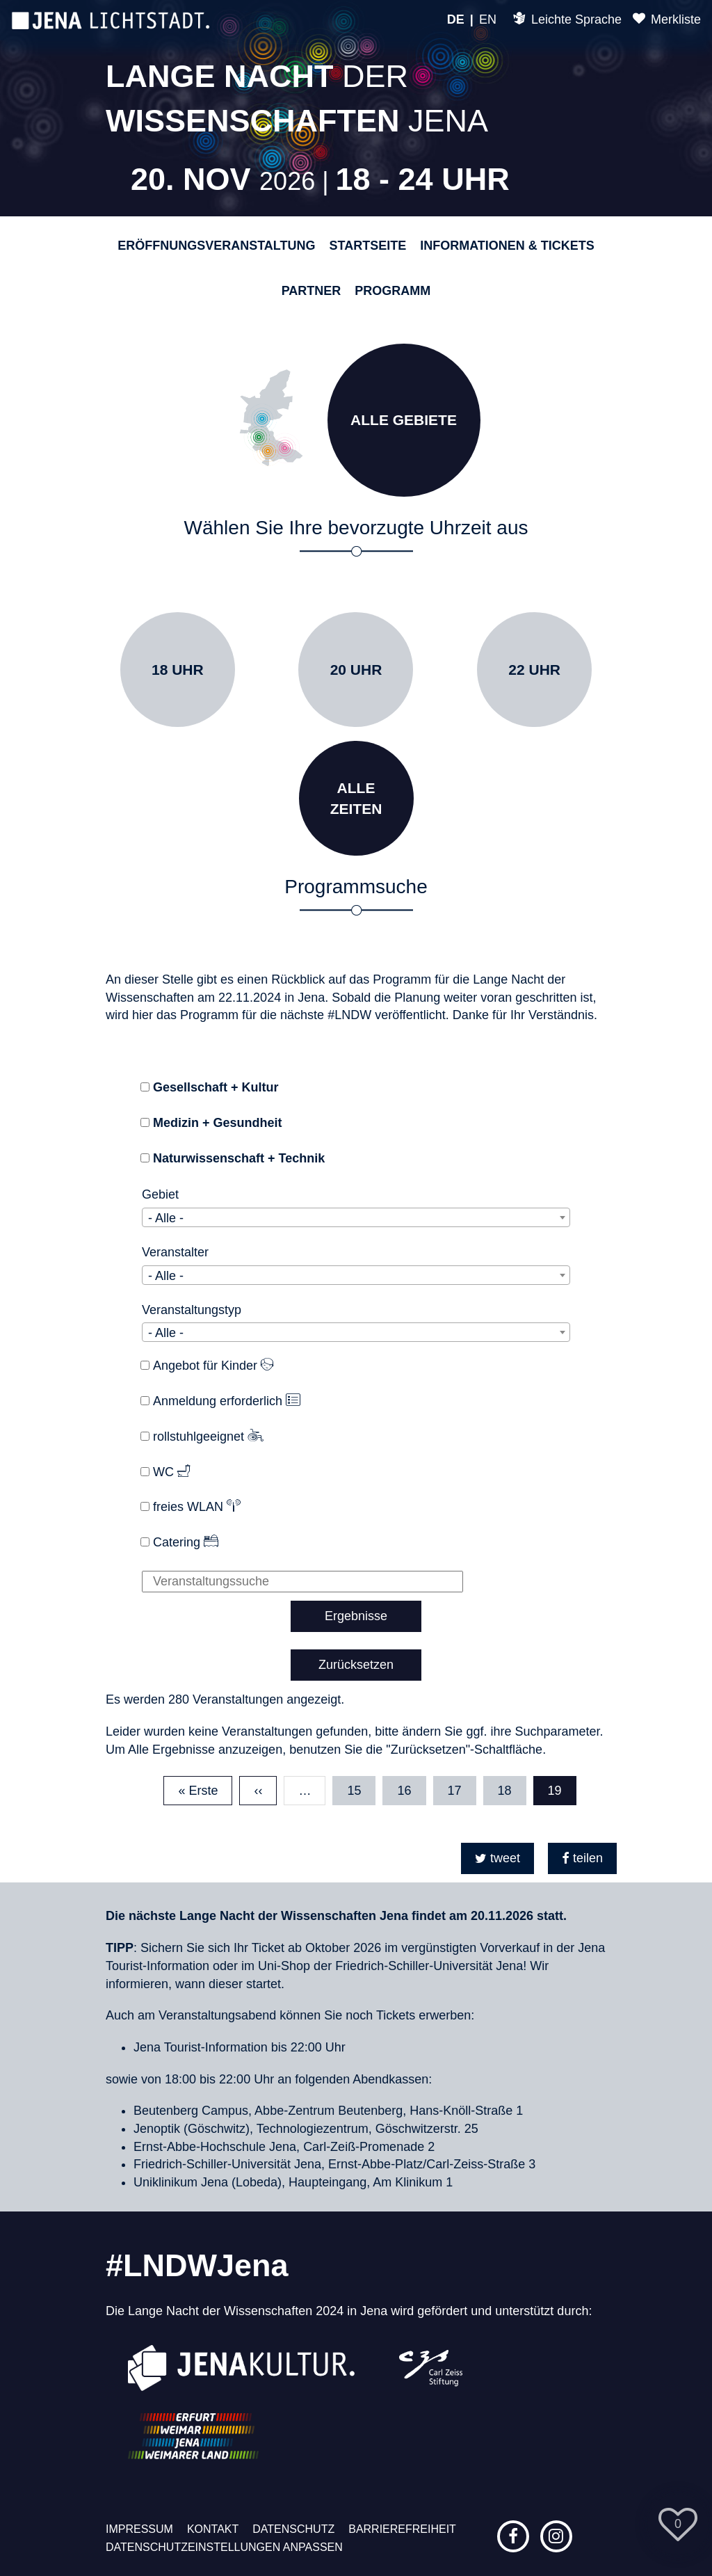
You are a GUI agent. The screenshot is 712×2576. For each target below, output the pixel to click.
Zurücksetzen (356, 1665)
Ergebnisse (356, 1616)
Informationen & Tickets (507, 246)
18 (512, 1787)
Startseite (368, 246)
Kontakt (212, 2529)
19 (562, 1791)
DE (455, 19)
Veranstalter (175, 1252)
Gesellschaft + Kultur (216, 1087)
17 (462, 1787)
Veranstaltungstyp (191, 1310)
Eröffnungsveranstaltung (216, 246)
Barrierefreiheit (402, 2529)
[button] (497, 1858)
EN (487, 19)
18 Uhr (178, 670)
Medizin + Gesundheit (217, 1123)
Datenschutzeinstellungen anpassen (224, 2547)
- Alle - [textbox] (166, 1218)
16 (411, 1787)
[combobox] (356, 1217)
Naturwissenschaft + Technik (239, 1158)
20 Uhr (356, 670)
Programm (392, 291)
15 (361, 1787)
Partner (311, 291)
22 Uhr (534, 670)
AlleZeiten (356, 798)
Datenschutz (293, 2529)
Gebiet (160, 1194)
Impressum (139, 2529)
